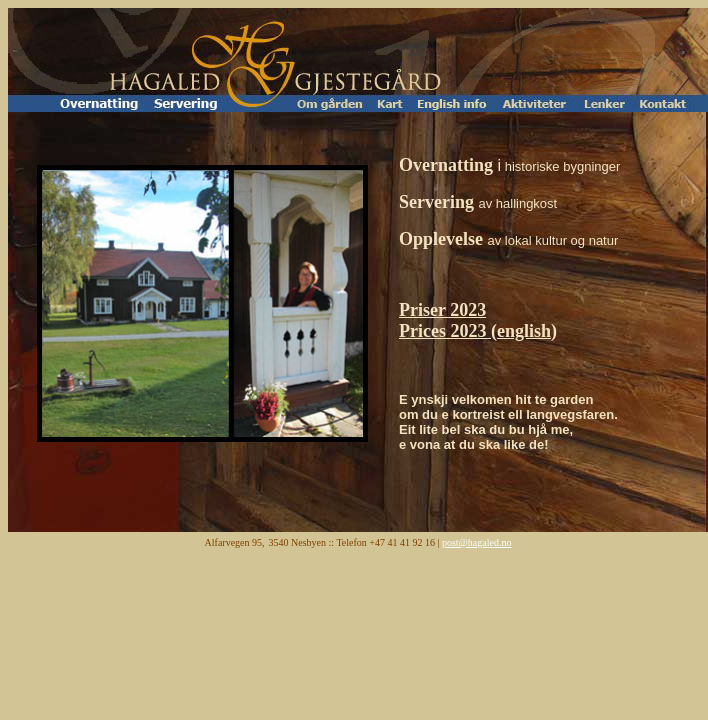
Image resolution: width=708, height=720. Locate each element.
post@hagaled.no (476, 542)
